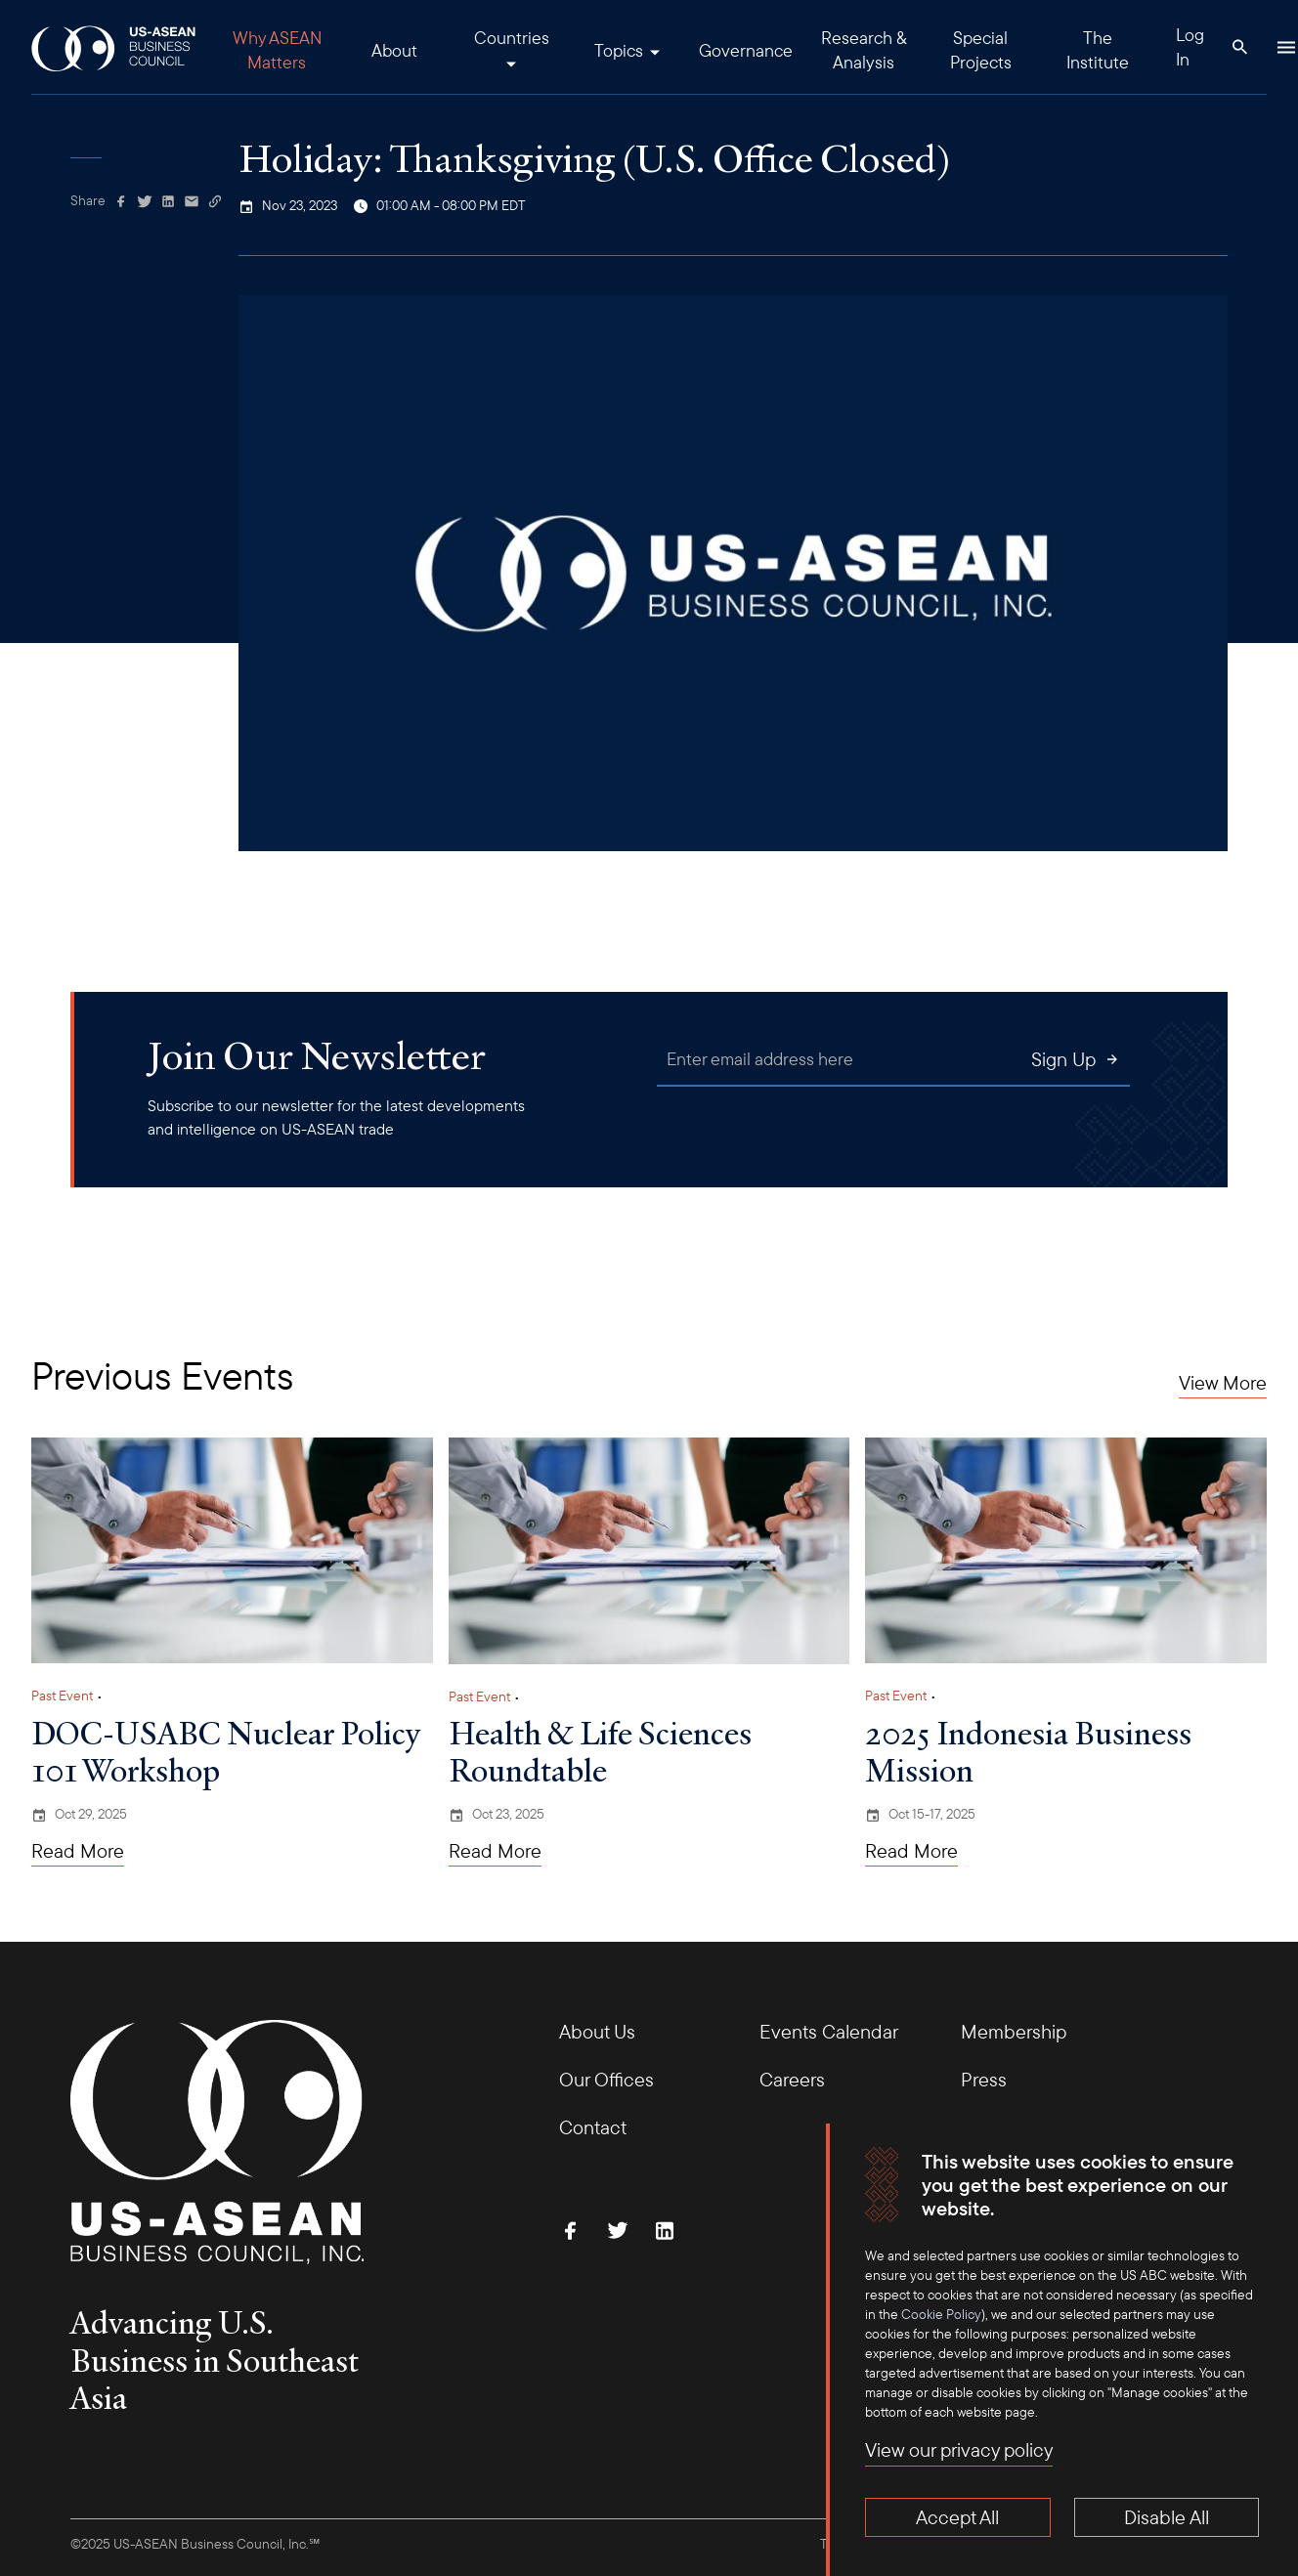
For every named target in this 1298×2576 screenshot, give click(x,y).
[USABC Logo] (114, 47)
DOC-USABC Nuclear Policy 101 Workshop (225, 1751)
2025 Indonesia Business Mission (1028, 1751)
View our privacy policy (959, 2449)
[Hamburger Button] (1286, 47)
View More (1223, 1383)
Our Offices (606, 2079)
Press (984, 2079)
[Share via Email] (191, 201)
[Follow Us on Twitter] (617, 2230)
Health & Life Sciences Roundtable (600, 1751)
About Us (597, 2031)
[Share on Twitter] (144, 201)
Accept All (957, 2517)
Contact (593, 2127)
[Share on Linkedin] (168, 201)
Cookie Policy (941, 2314)
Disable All (1166, 2517)
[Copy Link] (215, 201)
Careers (792, 2079)
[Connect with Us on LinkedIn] (664, 2230)
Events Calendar (828, 2031)
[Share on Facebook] (121, 201)
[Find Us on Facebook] (571, 2230)
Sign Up (1075, 1059)
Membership (1013, 2031)
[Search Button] (1239, 47)
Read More (77, 1851)
